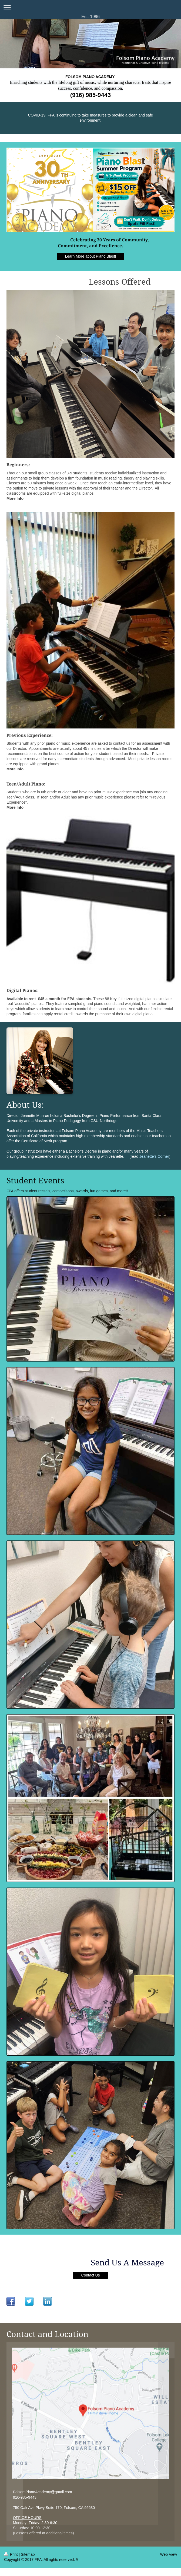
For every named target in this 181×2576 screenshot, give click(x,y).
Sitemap (28, 2554)
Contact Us (90, 2275)
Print (11, 2554)
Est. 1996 (90, 16)
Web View (168, 2554)
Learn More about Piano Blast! (90, 256)
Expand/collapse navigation (90, 7)
